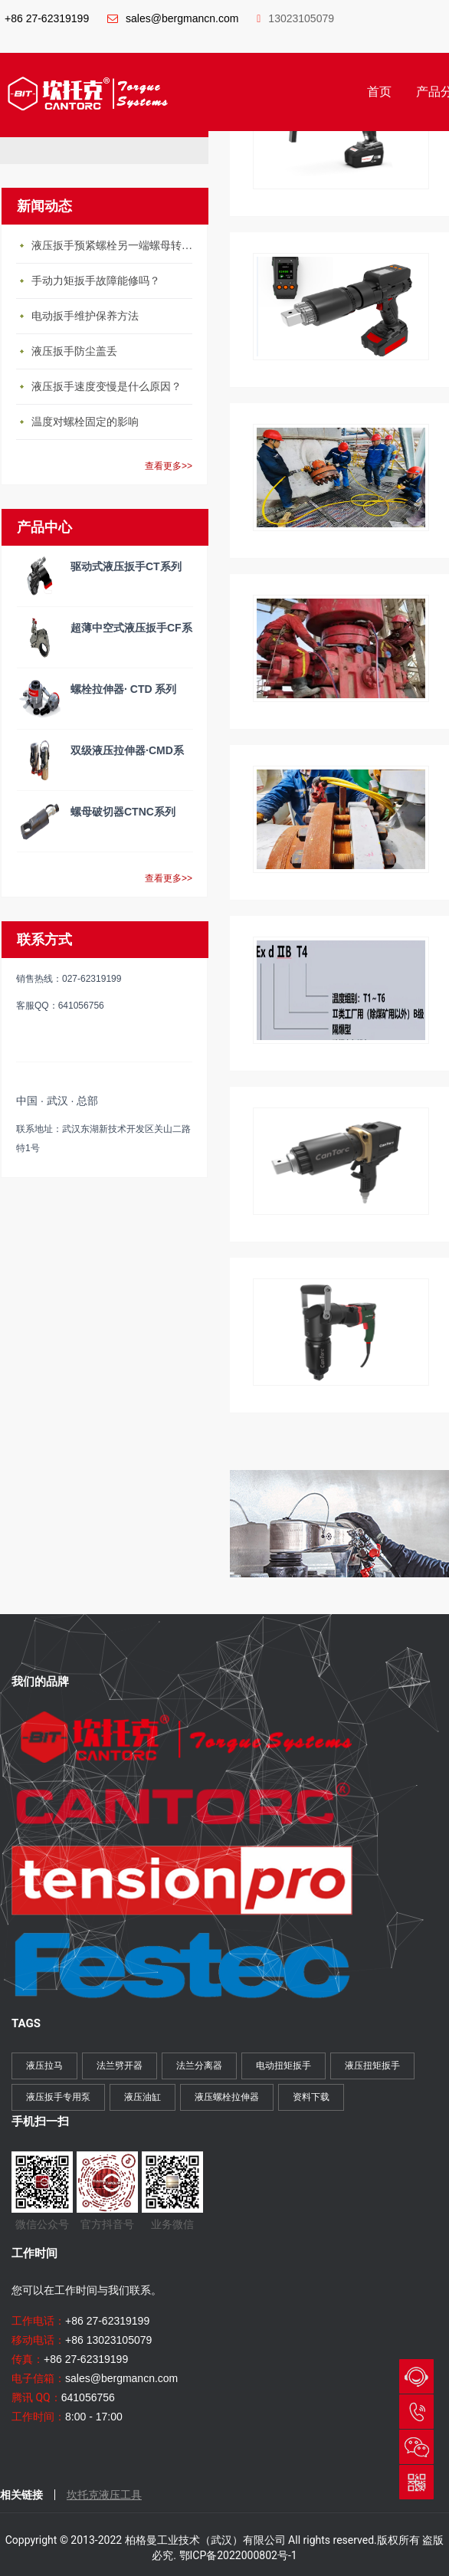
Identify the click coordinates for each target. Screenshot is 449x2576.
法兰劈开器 (120, 2065)
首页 (379, 91)
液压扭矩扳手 (372, 2065)
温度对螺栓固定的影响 (85, 422)
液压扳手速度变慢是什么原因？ (106, 386)
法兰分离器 (199, 2065)
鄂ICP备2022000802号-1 (238, 2555)
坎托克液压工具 (104, 2495)
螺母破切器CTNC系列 (122, 812)
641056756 (88, 2397)
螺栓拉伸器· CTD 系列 (123, 689)
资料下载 (311, 2097)
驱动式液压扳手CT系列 (126, 566)
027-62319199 (416, 2411)
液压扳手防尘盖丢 (74, 351)
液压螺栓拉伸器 (227, 2097)
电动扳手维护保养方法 (85, 316)
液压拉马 (44, 2065)
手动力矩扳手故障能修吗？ (95, 281)
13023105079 (295, 18)
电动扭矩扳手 (283, 2065)
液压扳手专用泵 (58, 2097)
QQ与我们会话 (416, 2376)
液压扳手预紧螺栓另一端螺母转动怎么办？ (115, 245)
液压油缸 (142, 2097)
